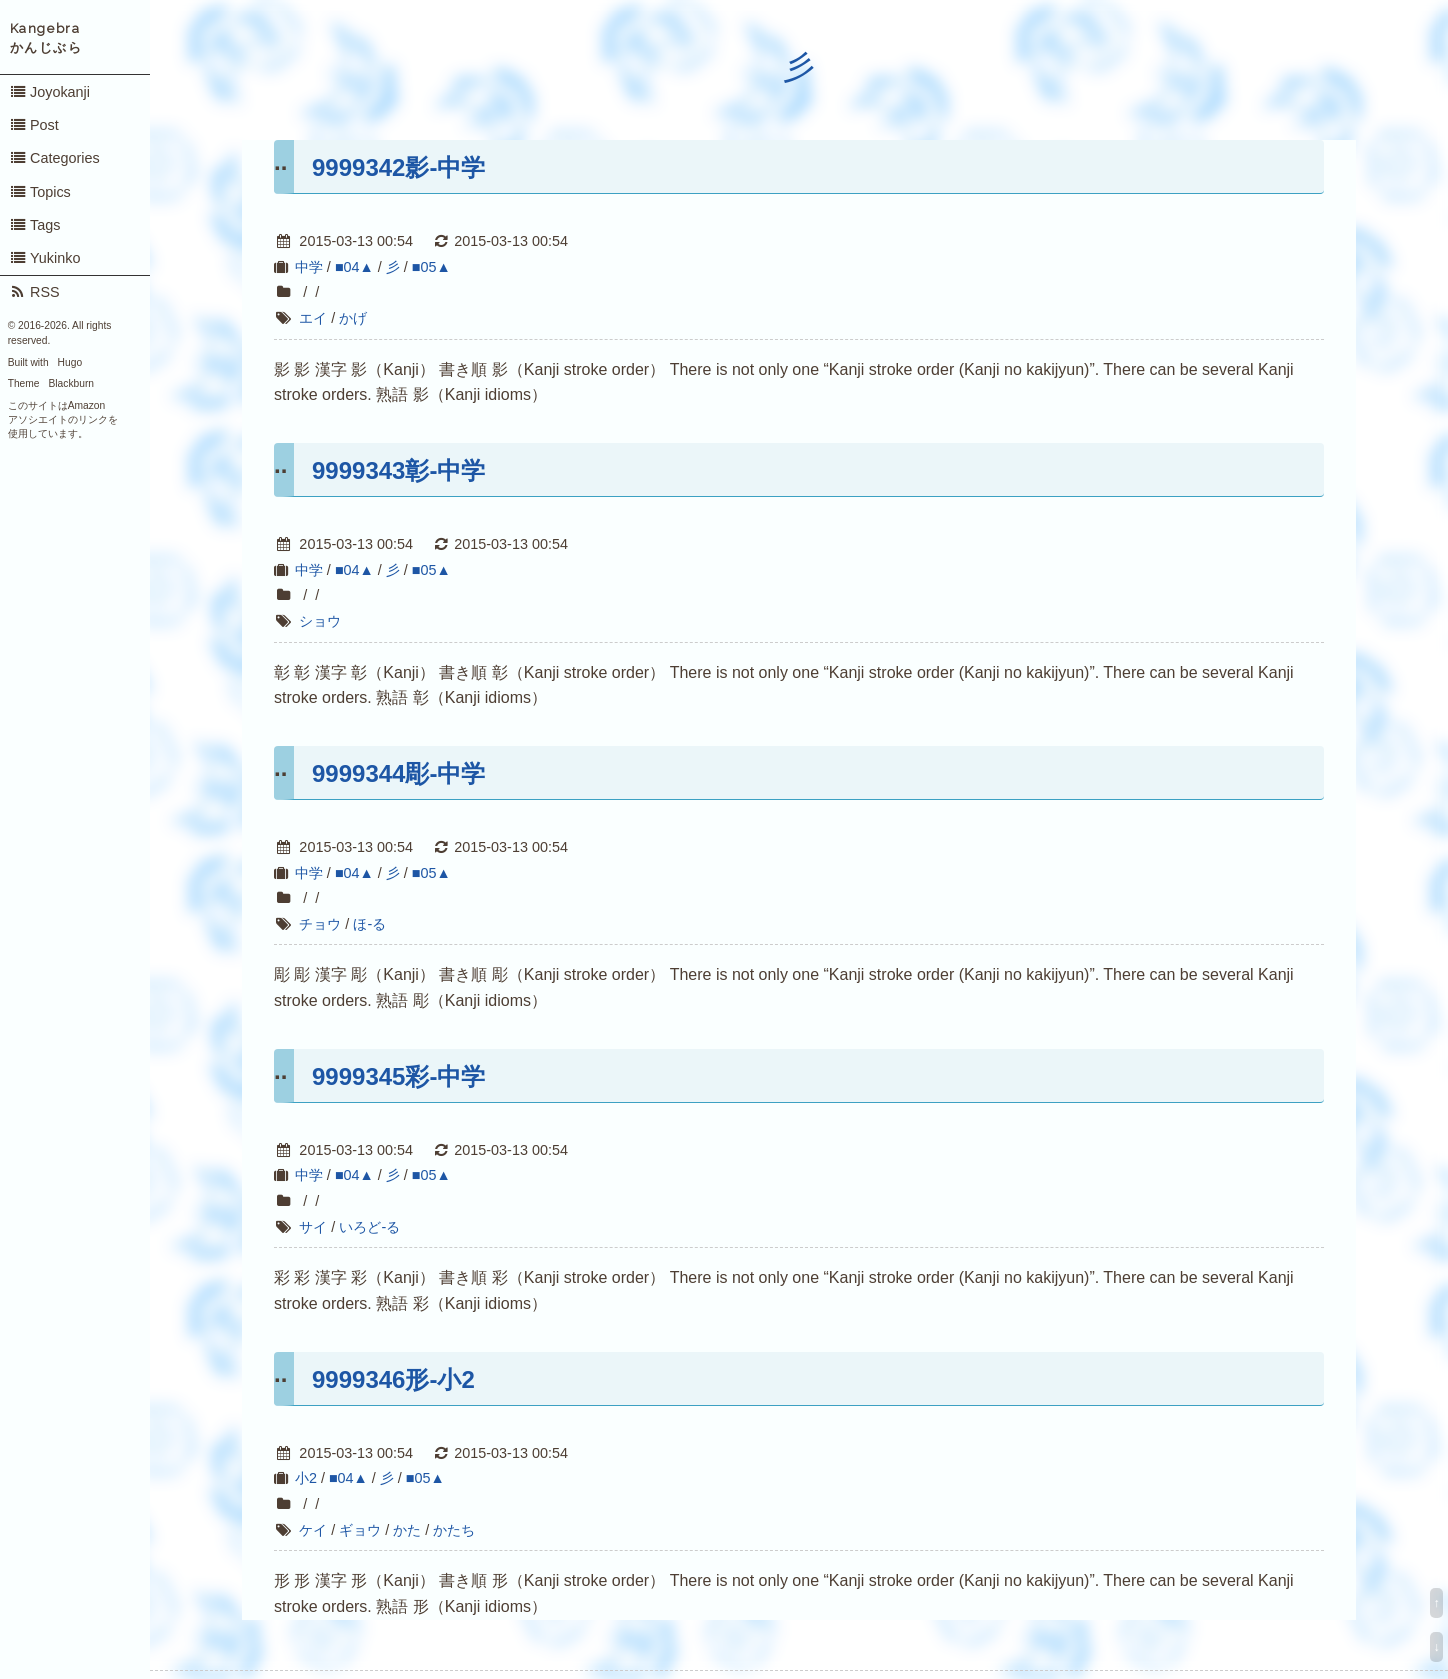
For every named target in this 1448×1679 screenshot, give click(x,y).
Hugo (70, 362)
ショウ (320, 621)
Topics (40, 192)
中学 (309, 267)
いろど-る (369, 1227)
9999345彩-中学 (398, 1076)
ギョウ (360, 1530)
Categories (54, 158)
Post (34, 125)
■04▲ (354, 267)
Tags (35, 225)
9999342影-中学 (398, 167)
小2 (306, 1478)
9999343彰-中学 (398, 470)
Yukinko (45, 258)
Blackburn (72, 383)
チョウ (320, 924)
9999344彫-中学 (398, 773)
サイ (313, 1227)
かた (407, 1530)
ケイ (313, 1530)
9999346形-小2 (393, 1379)
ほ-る (369, 924)
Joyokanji (49, 92)
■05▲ (431, 267)
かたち (454, 1530)
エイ (313, 318)
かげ (353, 318)
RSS (34, 292)
